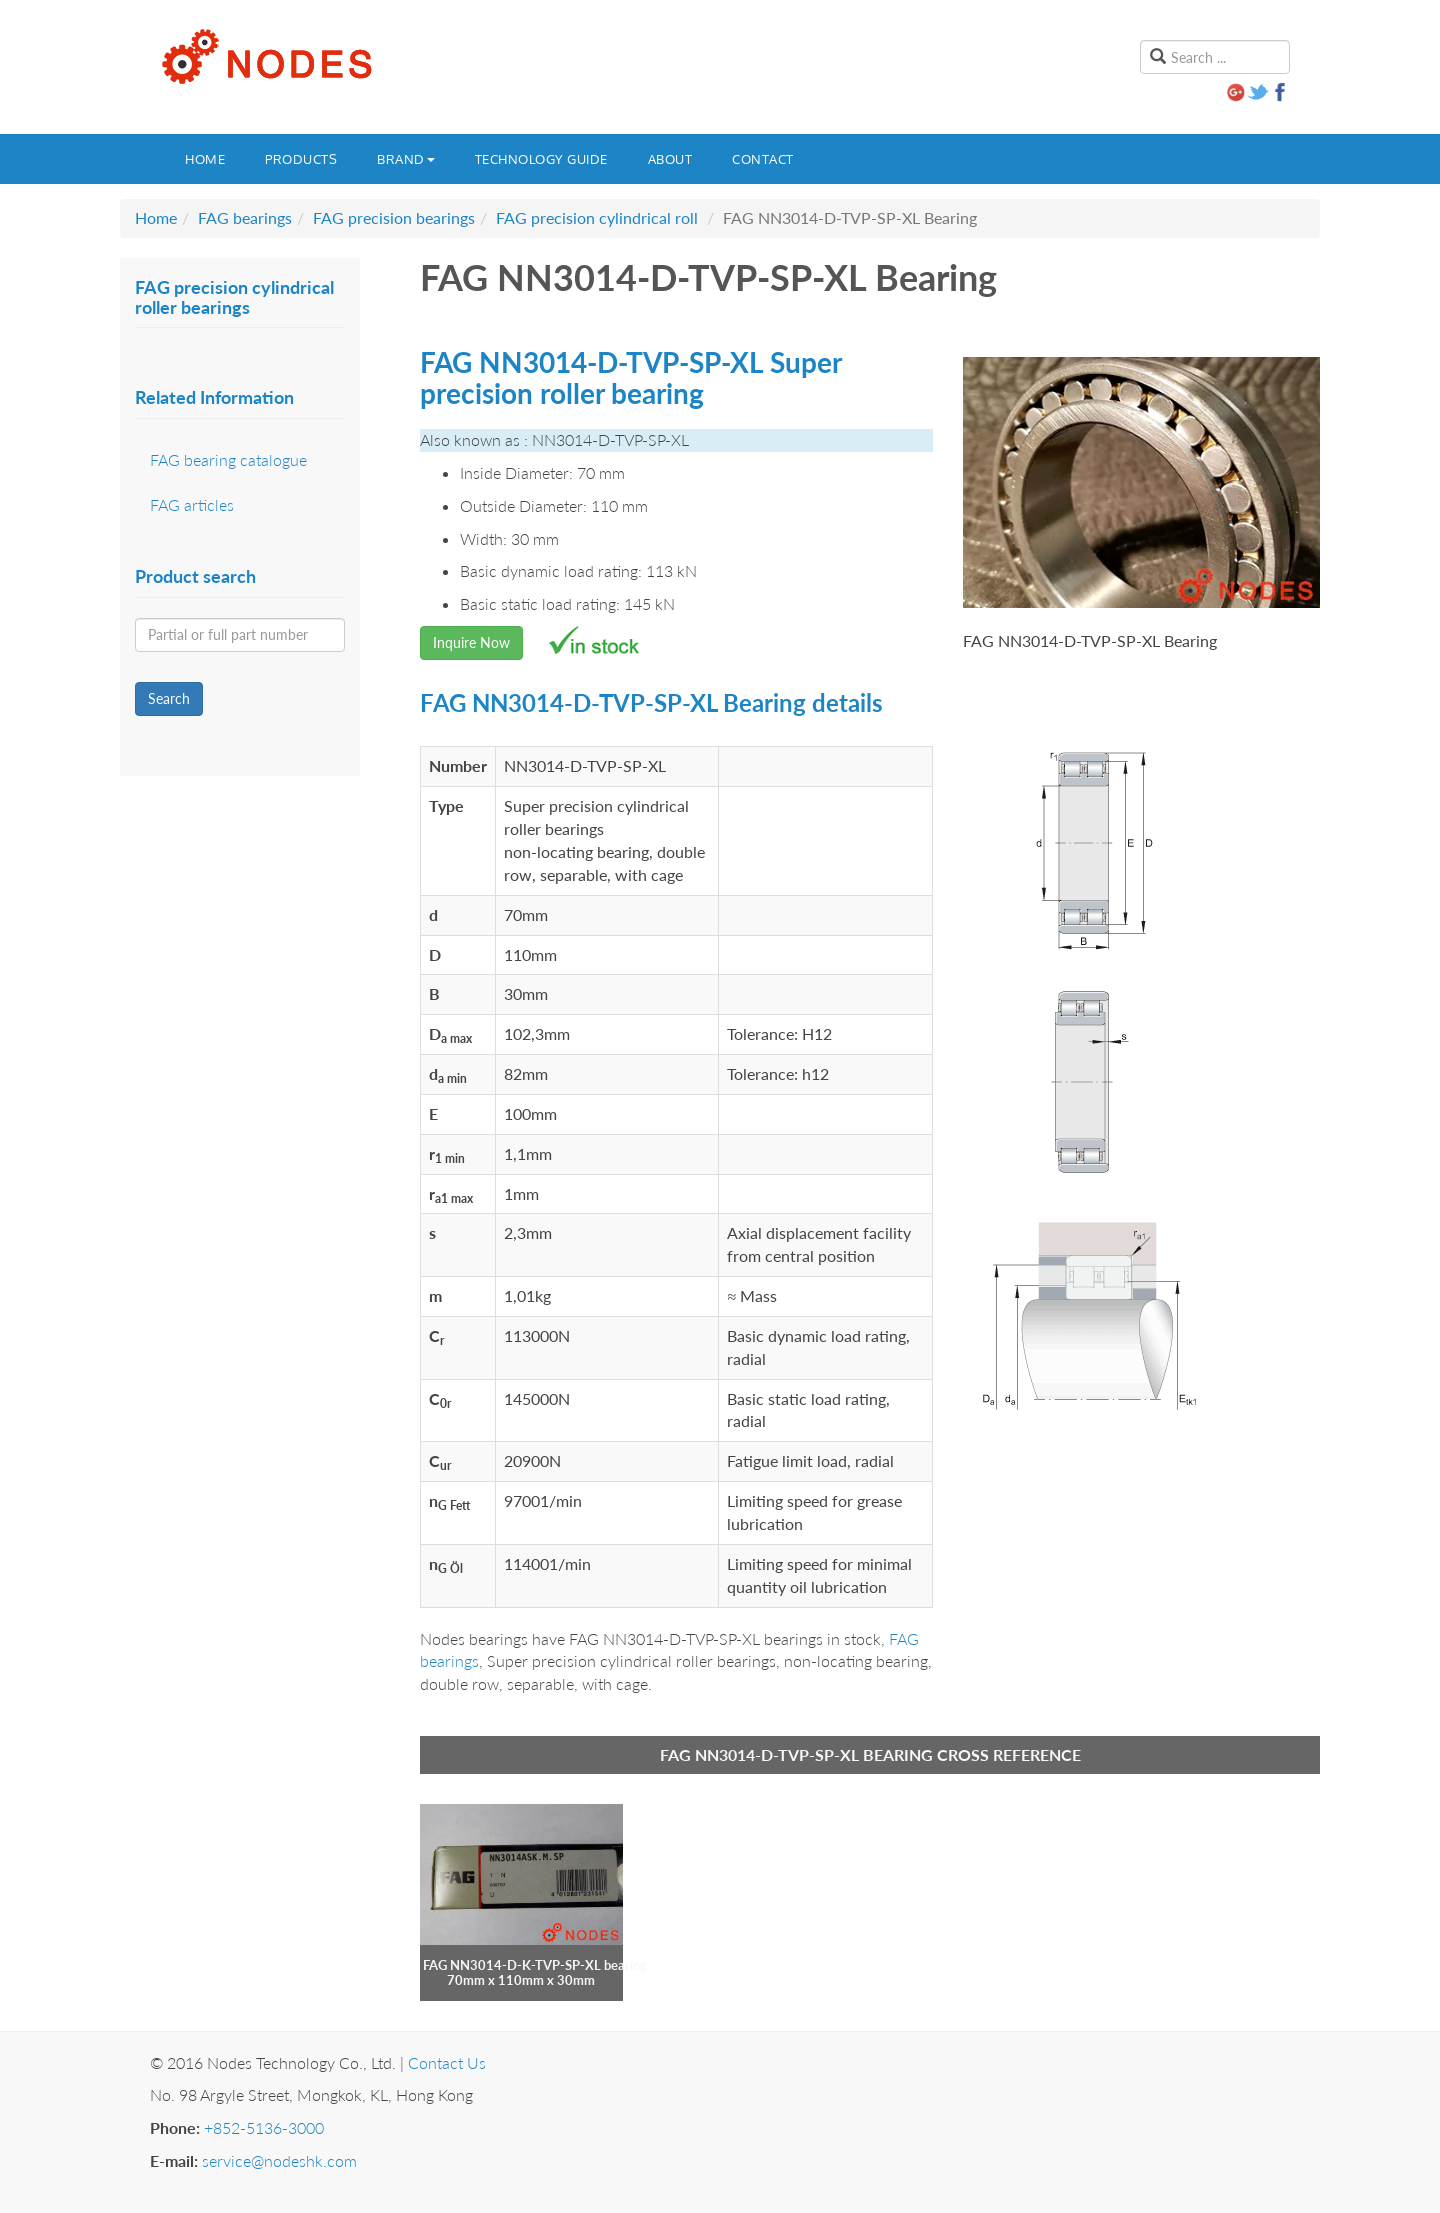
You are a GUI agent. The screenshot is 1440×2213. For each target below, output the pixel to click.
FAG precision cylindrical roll (597, 217)
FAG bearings (245, 217)
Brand (406, 159)
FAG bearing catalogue (228, 459)
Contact (763, 159)
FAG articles (192, 504)
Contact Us (447, 2062)
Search (169, 698)
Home (205, 159)
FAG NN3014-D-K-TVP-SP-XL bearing (535, 1965)
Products (301, 159)
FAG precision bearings (394, 217)
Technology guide (541, 159)
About (670, 159)
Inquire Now (471, 642)
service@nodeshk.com (279, 2160)
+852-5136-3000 (264, 2127)
